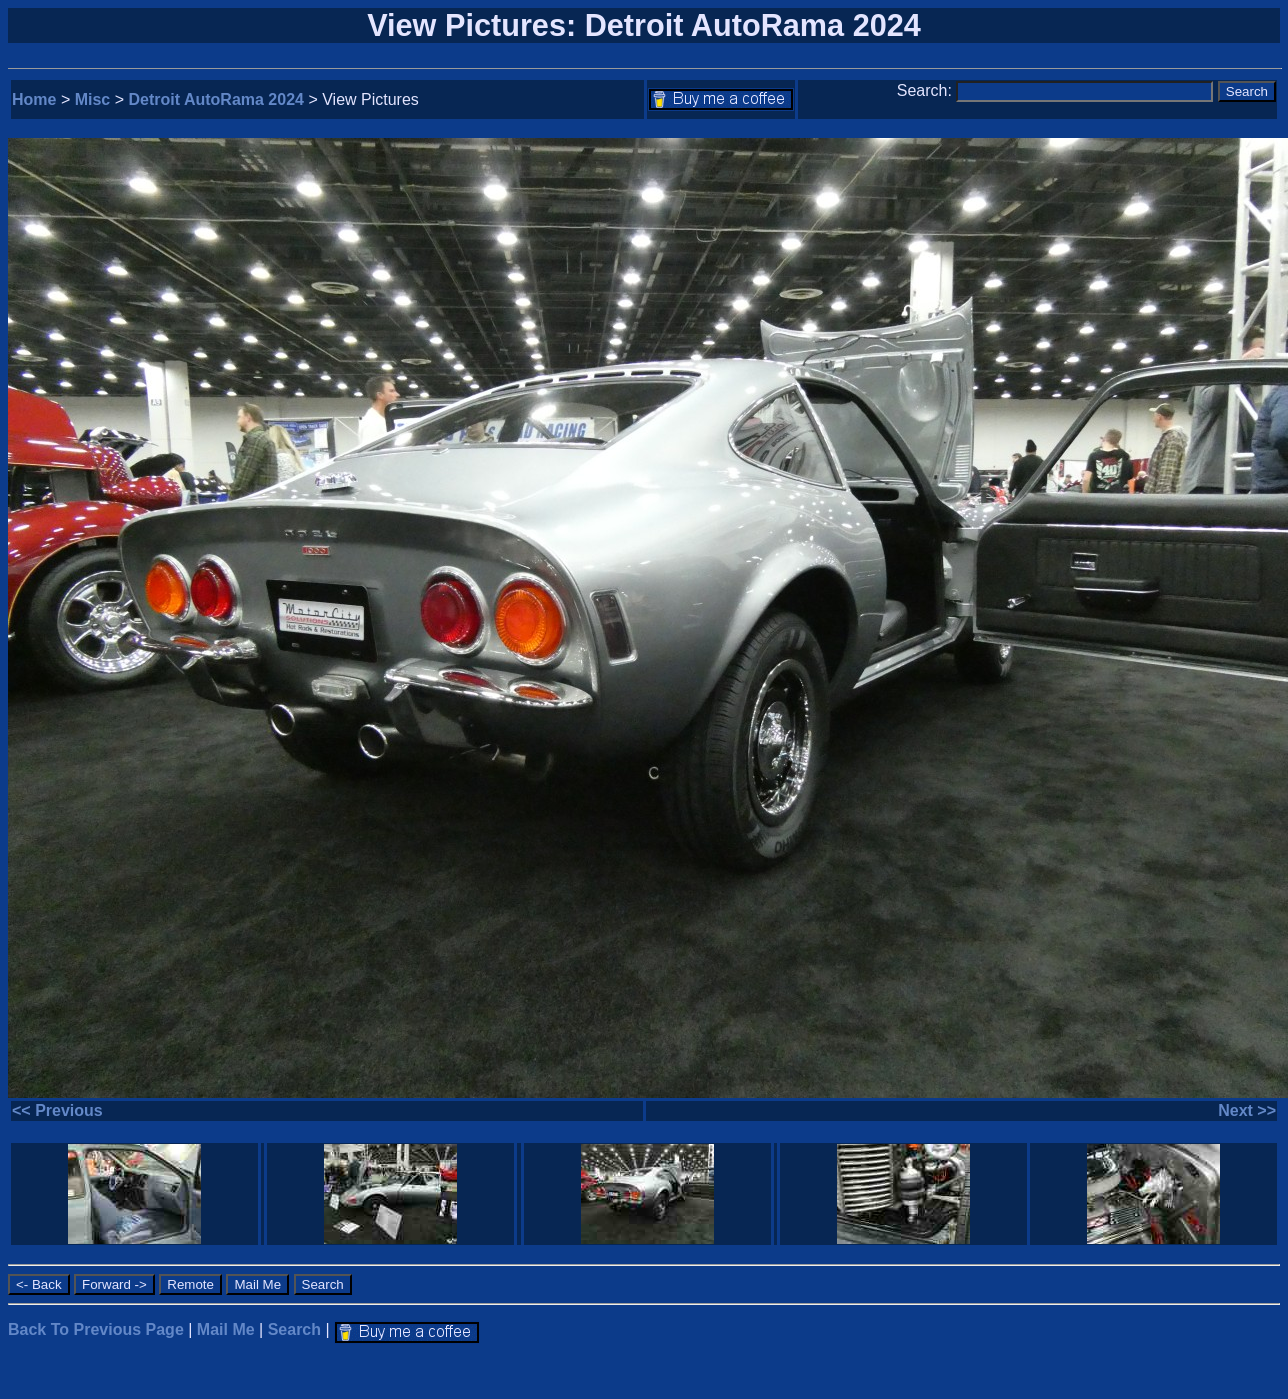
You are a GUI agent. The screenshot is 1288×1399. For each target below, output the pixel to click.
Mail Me (226, 1329)
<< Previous (57, 1110)
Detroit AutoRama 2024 (216, 99)
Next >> (1247, 1110)
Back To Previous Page (96, 1329)
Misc (93, 99)
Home (34, 99)
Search (294, 1329)
